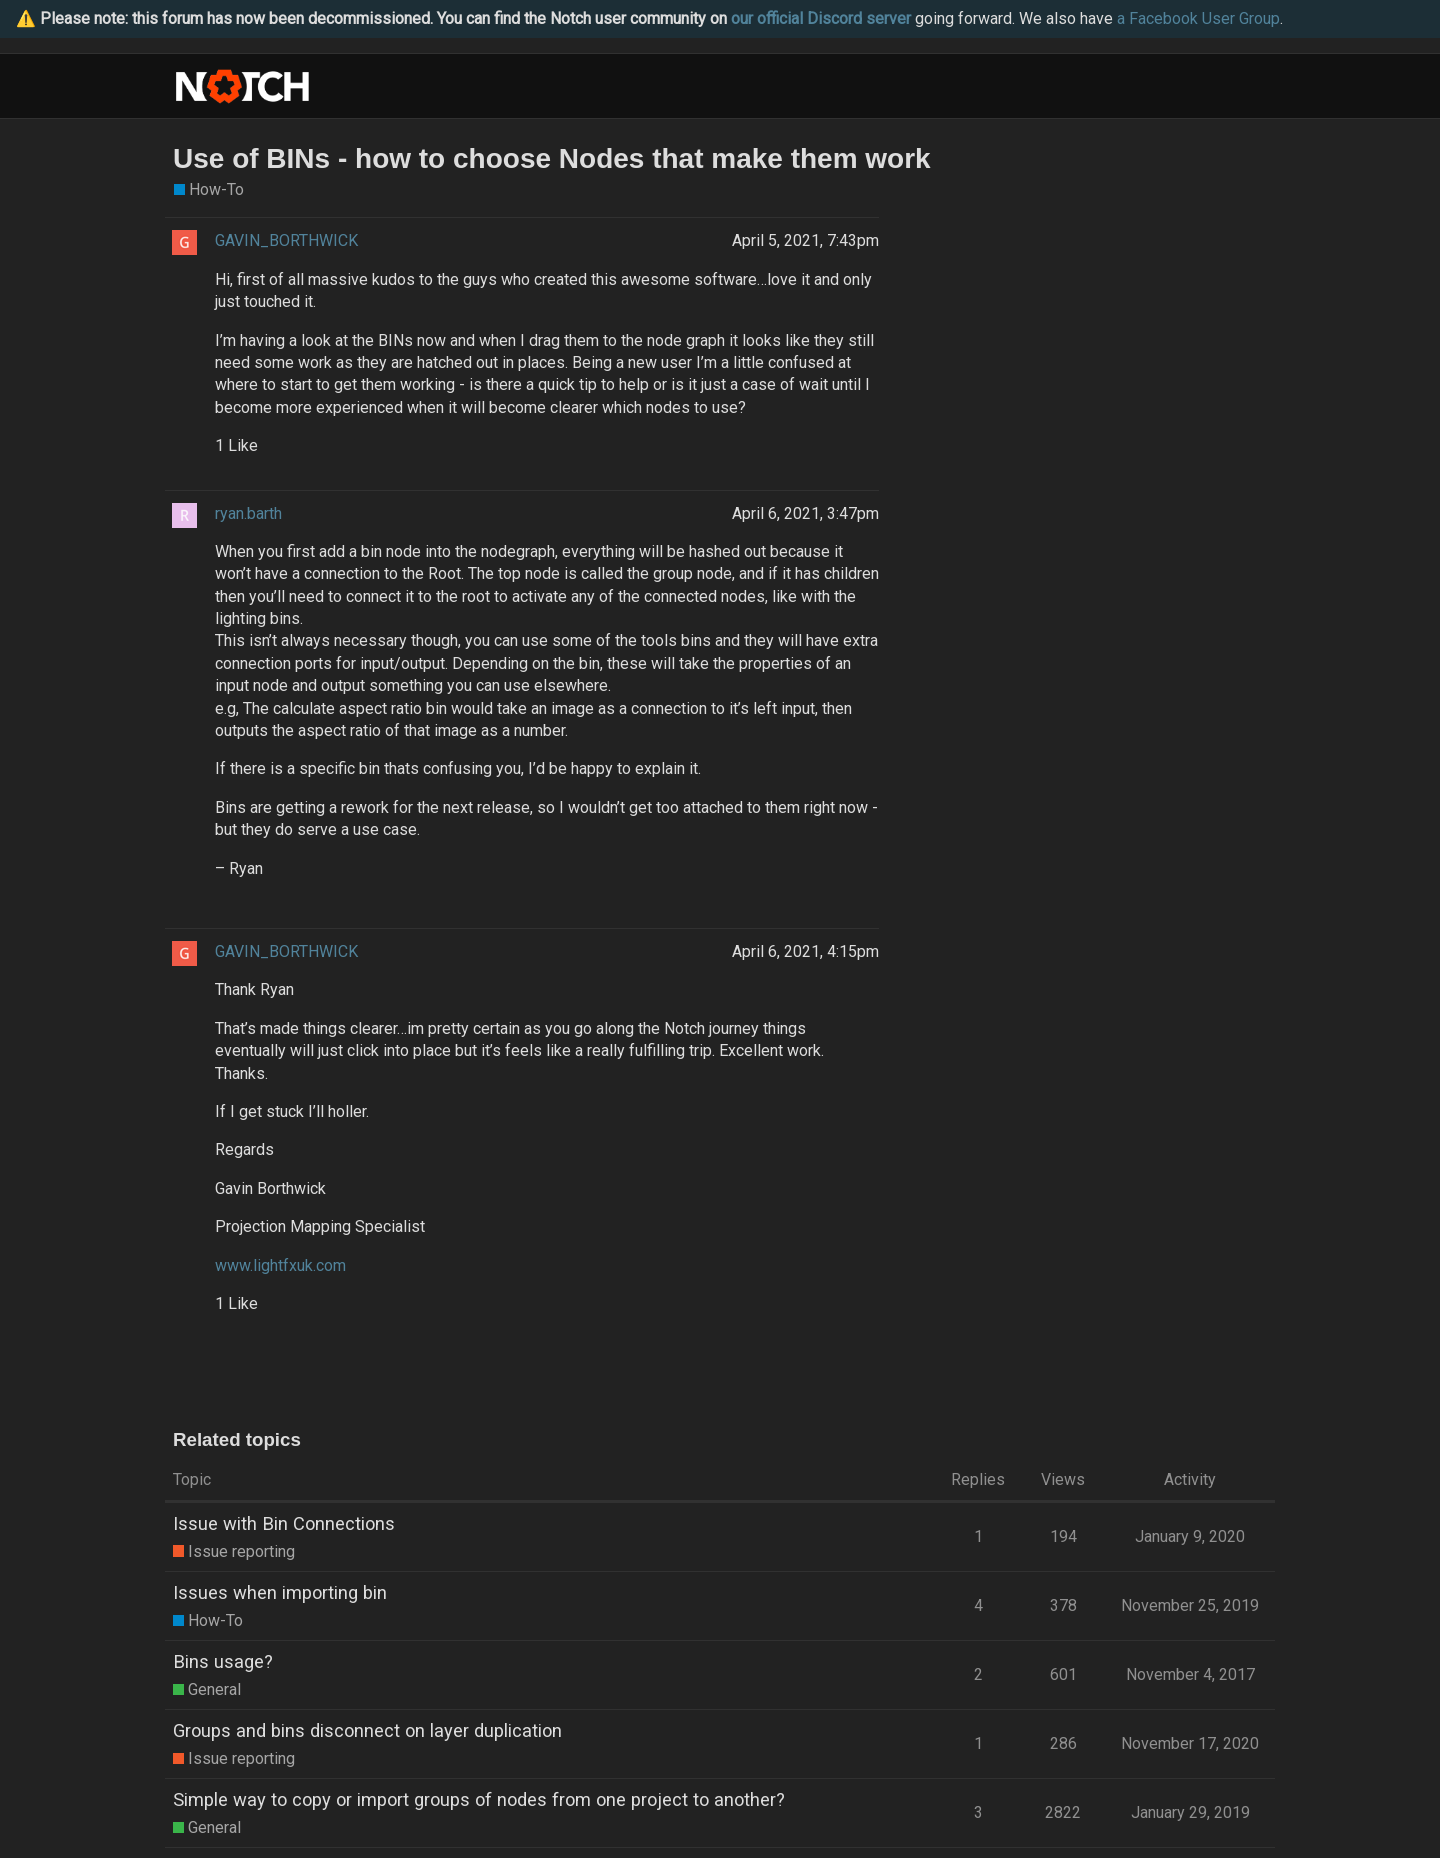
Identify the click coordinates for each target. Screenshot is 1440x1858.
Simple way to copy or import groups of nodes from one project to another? (479, 1799)
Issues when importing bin (280, 1592)
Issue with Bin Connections (284, 1523)
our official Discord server (821, 18)
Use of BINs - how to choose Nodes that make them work (552, 158)
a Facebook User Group (1198, 18)
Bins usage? (223, 1661)
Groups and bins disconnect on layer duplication (367, 1730)
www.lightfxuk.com (280, 1265)
